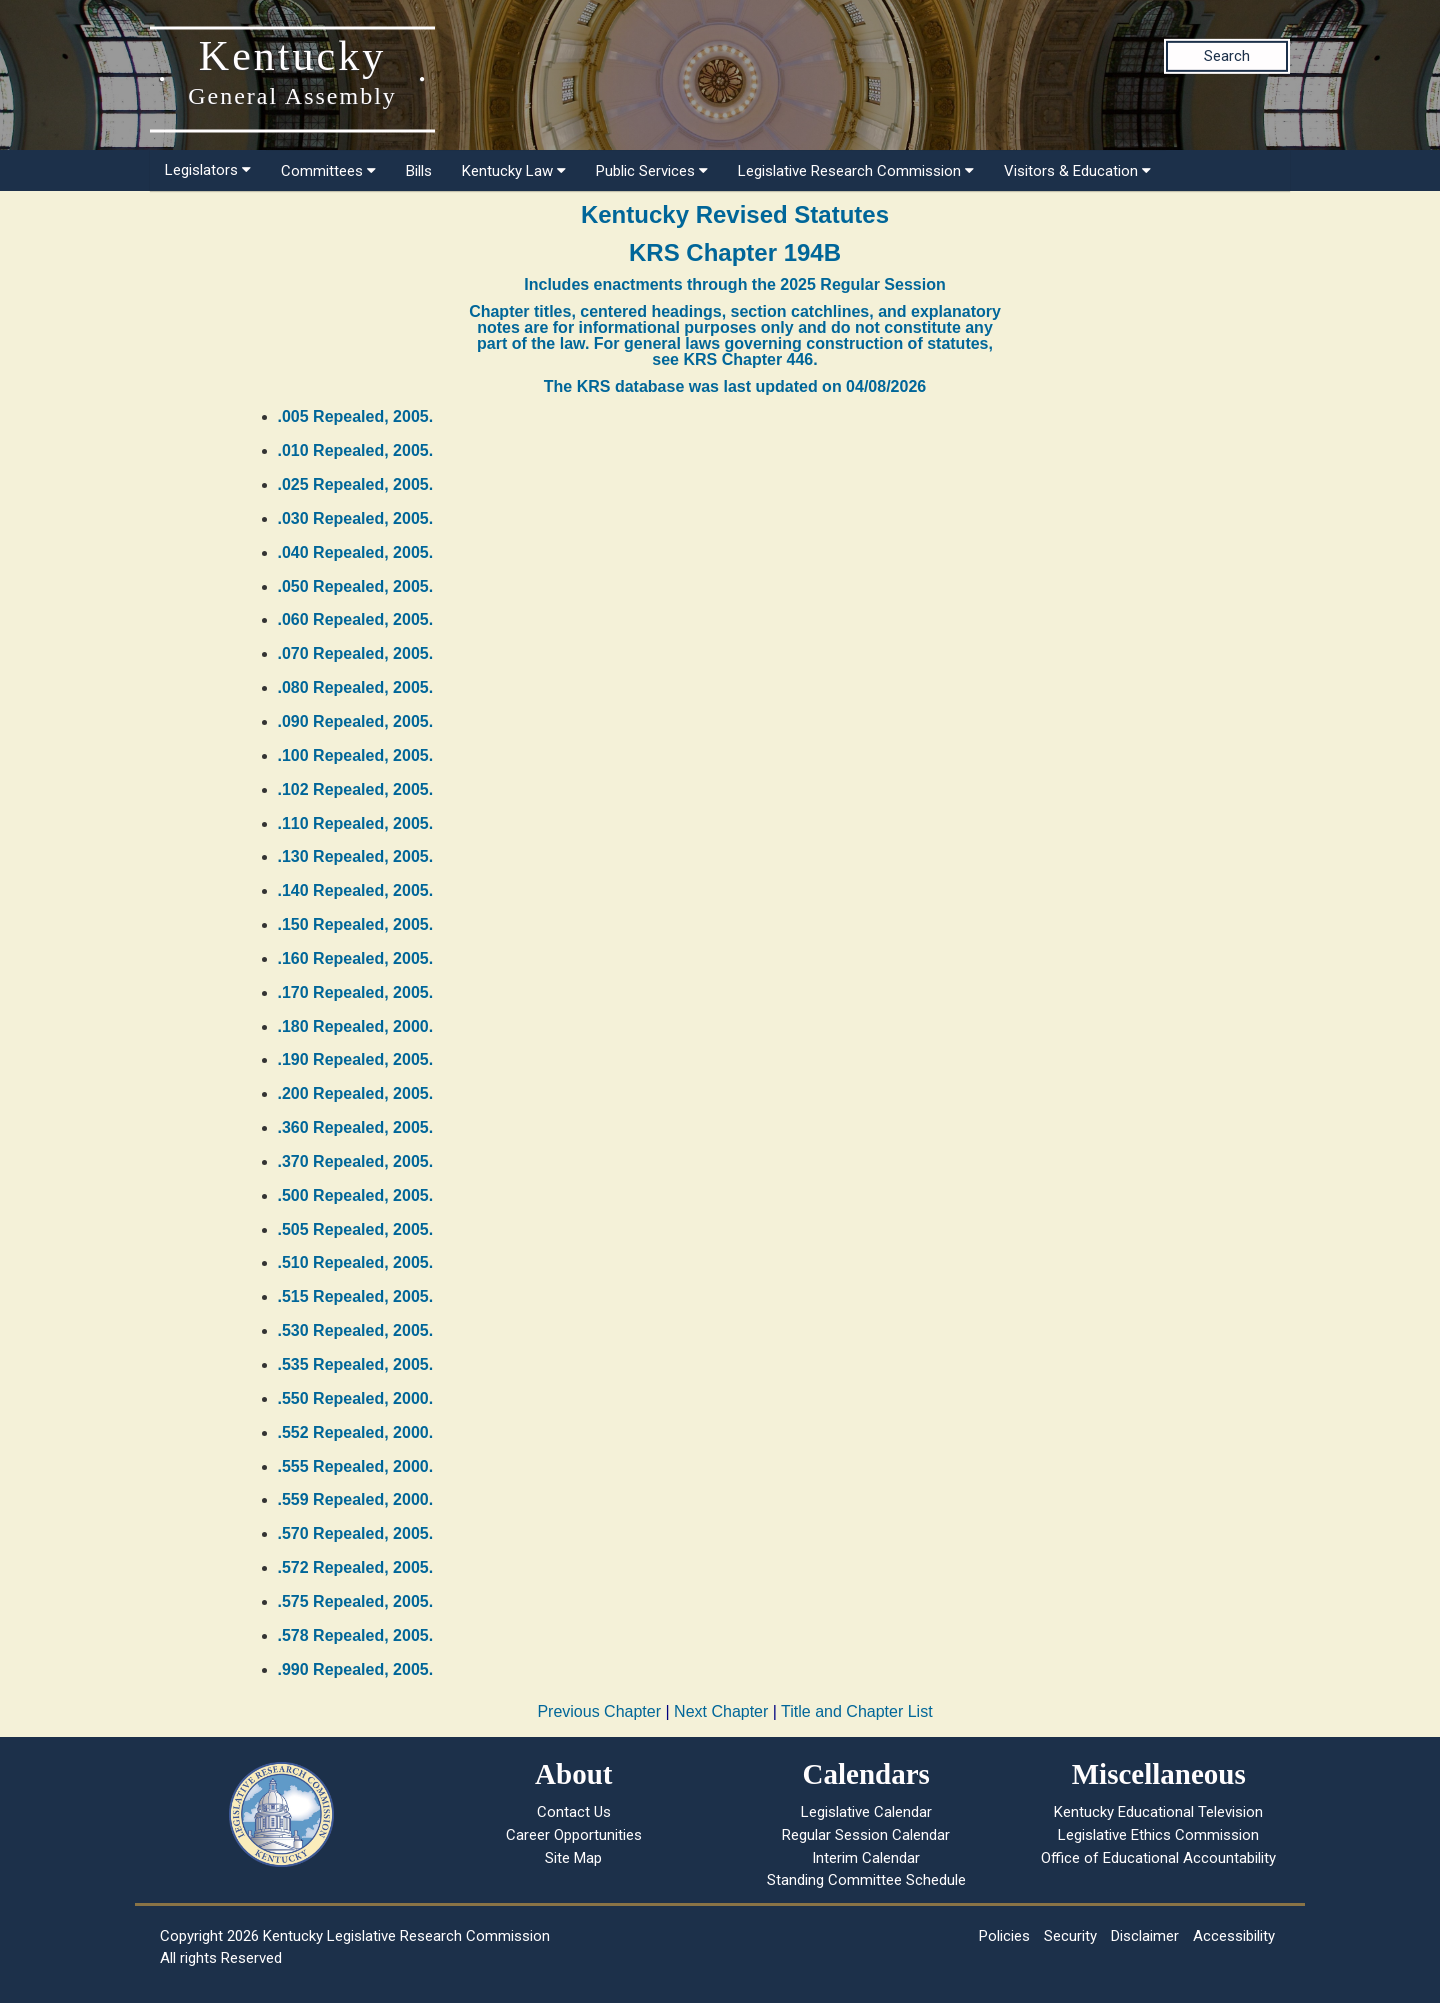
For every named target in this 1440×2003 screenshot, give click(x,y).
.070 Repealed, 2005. (356, 653)
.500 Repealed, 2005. (356, 1195)
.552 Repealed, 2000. (356, 1432)
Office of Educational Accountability (1158, 1858)
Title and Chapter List (856, 1711)
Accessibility (1234, 1936)
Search (1227, 56)
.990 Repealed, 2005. (356, 1669)
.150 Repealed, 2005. (356, 924)
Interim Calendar (866, 1858)
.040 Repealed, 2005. (356, 552)
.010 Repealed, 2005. (356, 450)
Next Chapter (721, 1711)
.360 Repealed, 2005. (356, 1127)
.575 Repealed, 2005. (356, 1601)
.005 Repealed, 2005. (356, 416)
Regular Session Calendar (866, 1835)
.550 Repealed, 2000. (356, 1398)
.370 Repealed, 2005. (356, 1161)
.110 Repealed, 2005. (356, 823)
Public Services (652, 171)
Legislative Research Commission (856, 171)
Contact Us (574, 1812)
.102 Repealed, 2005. (356, 789)
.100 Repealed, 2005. (356, 755)
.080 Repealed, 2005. (356, 687)
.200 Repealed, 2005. (356, 1093)
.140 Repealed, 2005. (356, 890)
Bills (419, 171)
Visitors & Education (1077, 171)
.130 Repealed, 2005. (356, 856)
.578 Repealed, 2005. (356, 1635)
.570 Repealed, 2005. (356, 1533)
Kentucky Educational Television (1158, 1812)
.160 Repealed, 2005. (356, 958)
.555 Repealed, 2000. (356, 1466)
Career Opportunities (574, 1835)
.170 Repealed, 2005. (356, 992)
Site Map (573, 1858)
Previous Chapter (599, 1711)
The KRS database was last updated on (735, 386)
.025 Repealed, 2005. (356, 484)
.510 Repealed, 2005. (356, 1262)
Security (1070, 1936)
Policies (1004, 1936)
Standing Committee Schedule (866, 1880)
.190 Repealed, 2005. (356, 1059)
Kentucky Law (514, 171)
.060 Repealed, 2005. (356, 619)
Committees (328, 171)
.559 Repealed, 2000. (356, 1499)
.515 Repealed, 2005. (356, 1296)
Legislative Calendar (866, 1812)
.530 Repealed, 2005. (356, 1330)
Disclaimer (1145, 1936)
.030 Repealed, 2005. (356, 518)
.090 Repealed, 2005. (356, 721)
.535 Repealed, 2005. (356, 1364)
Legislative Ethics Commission (1158, 1835)
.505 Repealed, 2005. (356, 1229)
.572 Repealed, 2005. (356, 1567)
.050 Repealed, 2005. (356, 586)
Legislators (208, 170)
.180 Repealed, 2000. (356, 1026)
